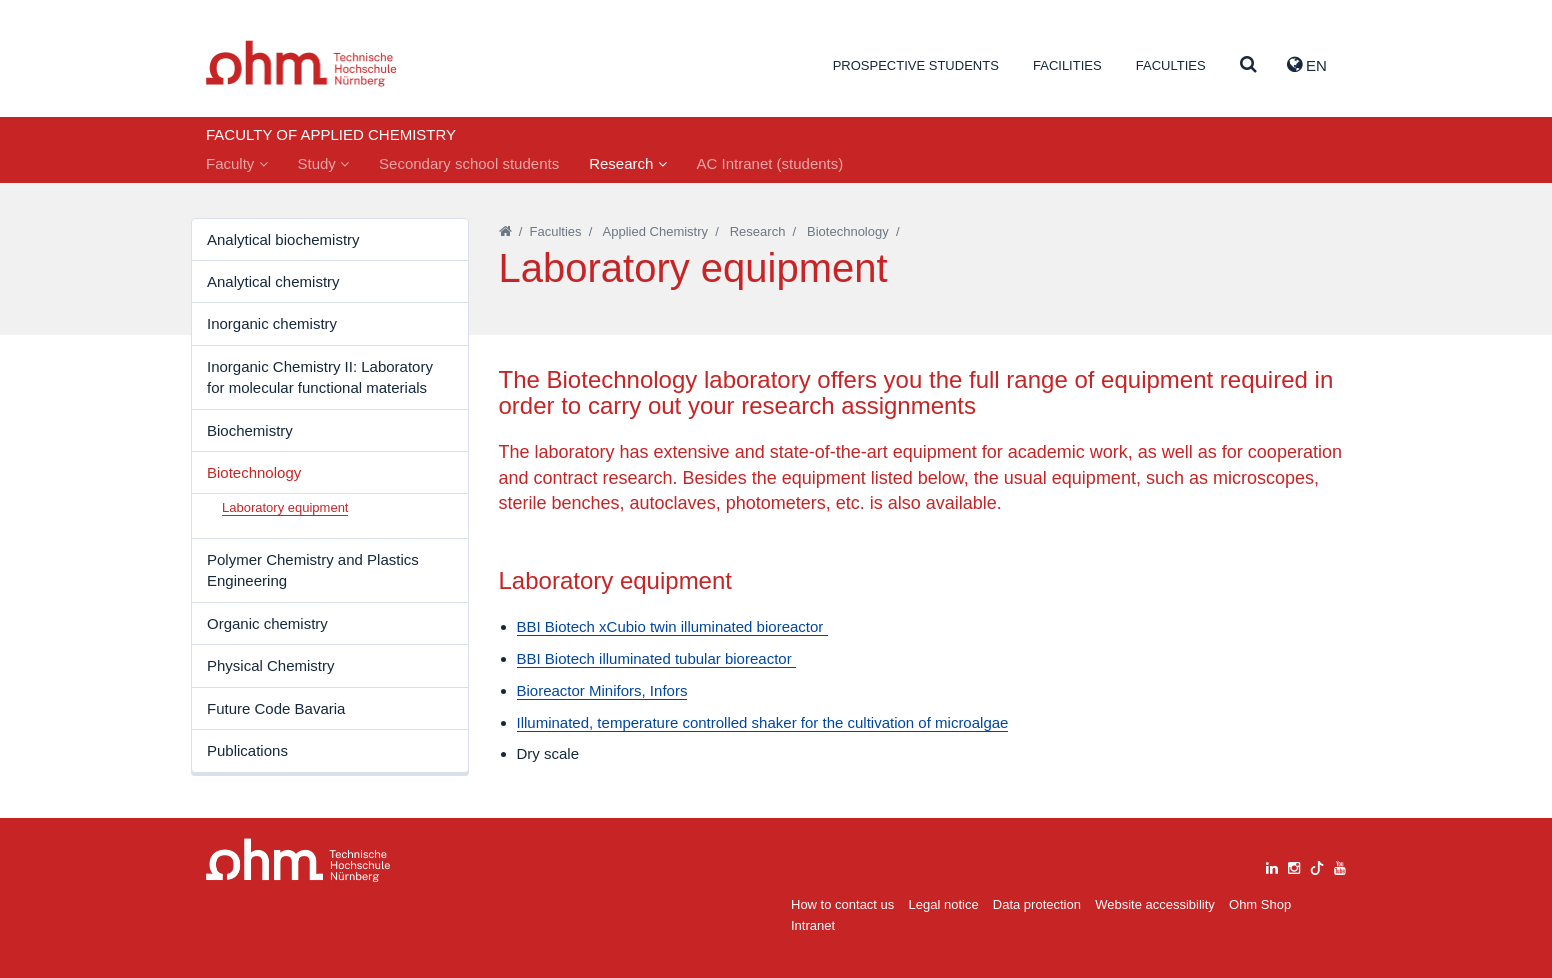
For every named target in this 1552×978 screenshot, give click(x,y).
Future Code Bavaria (276, 708)
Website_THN (301, 63)
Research (627, 163)
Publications (247, 750)
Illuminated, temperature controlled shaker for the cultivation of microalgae (763, 722)
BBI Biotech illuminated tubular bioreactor (656, 658)
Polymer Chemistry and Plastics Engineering (313, 570)
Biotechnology (254, 472)
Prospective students (916, 65)
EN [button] (1307, 65)
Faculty (237, 163)
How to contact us (842, 904)
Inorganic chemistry (272, 323)
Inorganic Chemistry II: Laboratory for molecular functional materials (320, 377)
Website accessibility (1155, 904)
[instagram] (1294, 865)
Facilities (1067, 65)
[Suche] (1248, 65)
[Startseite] (505, 231)
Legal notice (944, 904)
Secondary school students (469, 163)
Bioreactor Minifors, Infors (602, 690)
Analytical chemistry (273, 281)
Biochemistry (250, 430)
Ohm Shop (1260, 904)
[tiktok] (1317, 865)
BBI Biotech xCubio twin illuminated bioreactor (672, 626)
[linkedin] (1272, 865)
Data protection (1037, 904)
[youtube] (1340, 865)
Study (324, 163)
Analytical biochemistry (283, 239)
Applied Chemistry (656, 231)
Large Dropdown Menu (298, 860)
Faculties (1171, 65)
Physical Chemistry (271, 665)
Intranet (813, 925)
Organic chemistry (267, 623)
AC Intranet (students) (770, 163)
